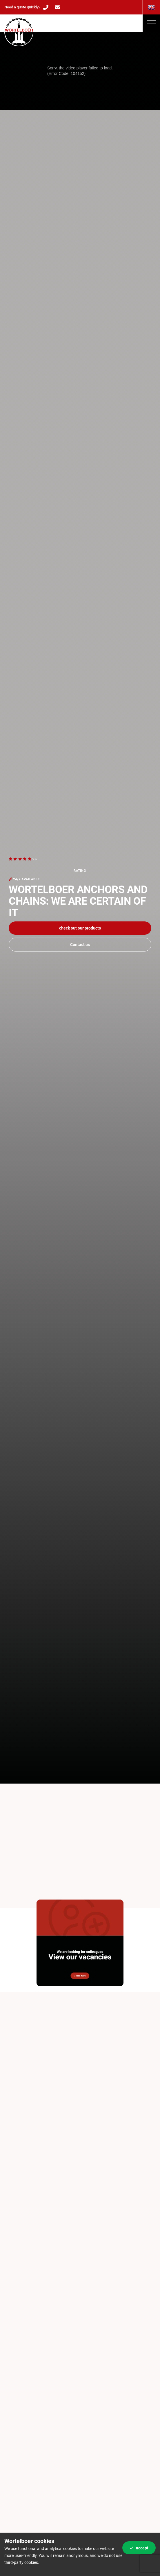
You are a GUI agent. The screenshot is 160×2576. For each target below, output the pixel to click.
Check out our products (80, 928)
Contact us (80, 944)
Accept (139, 2548)
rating (80, 871)
